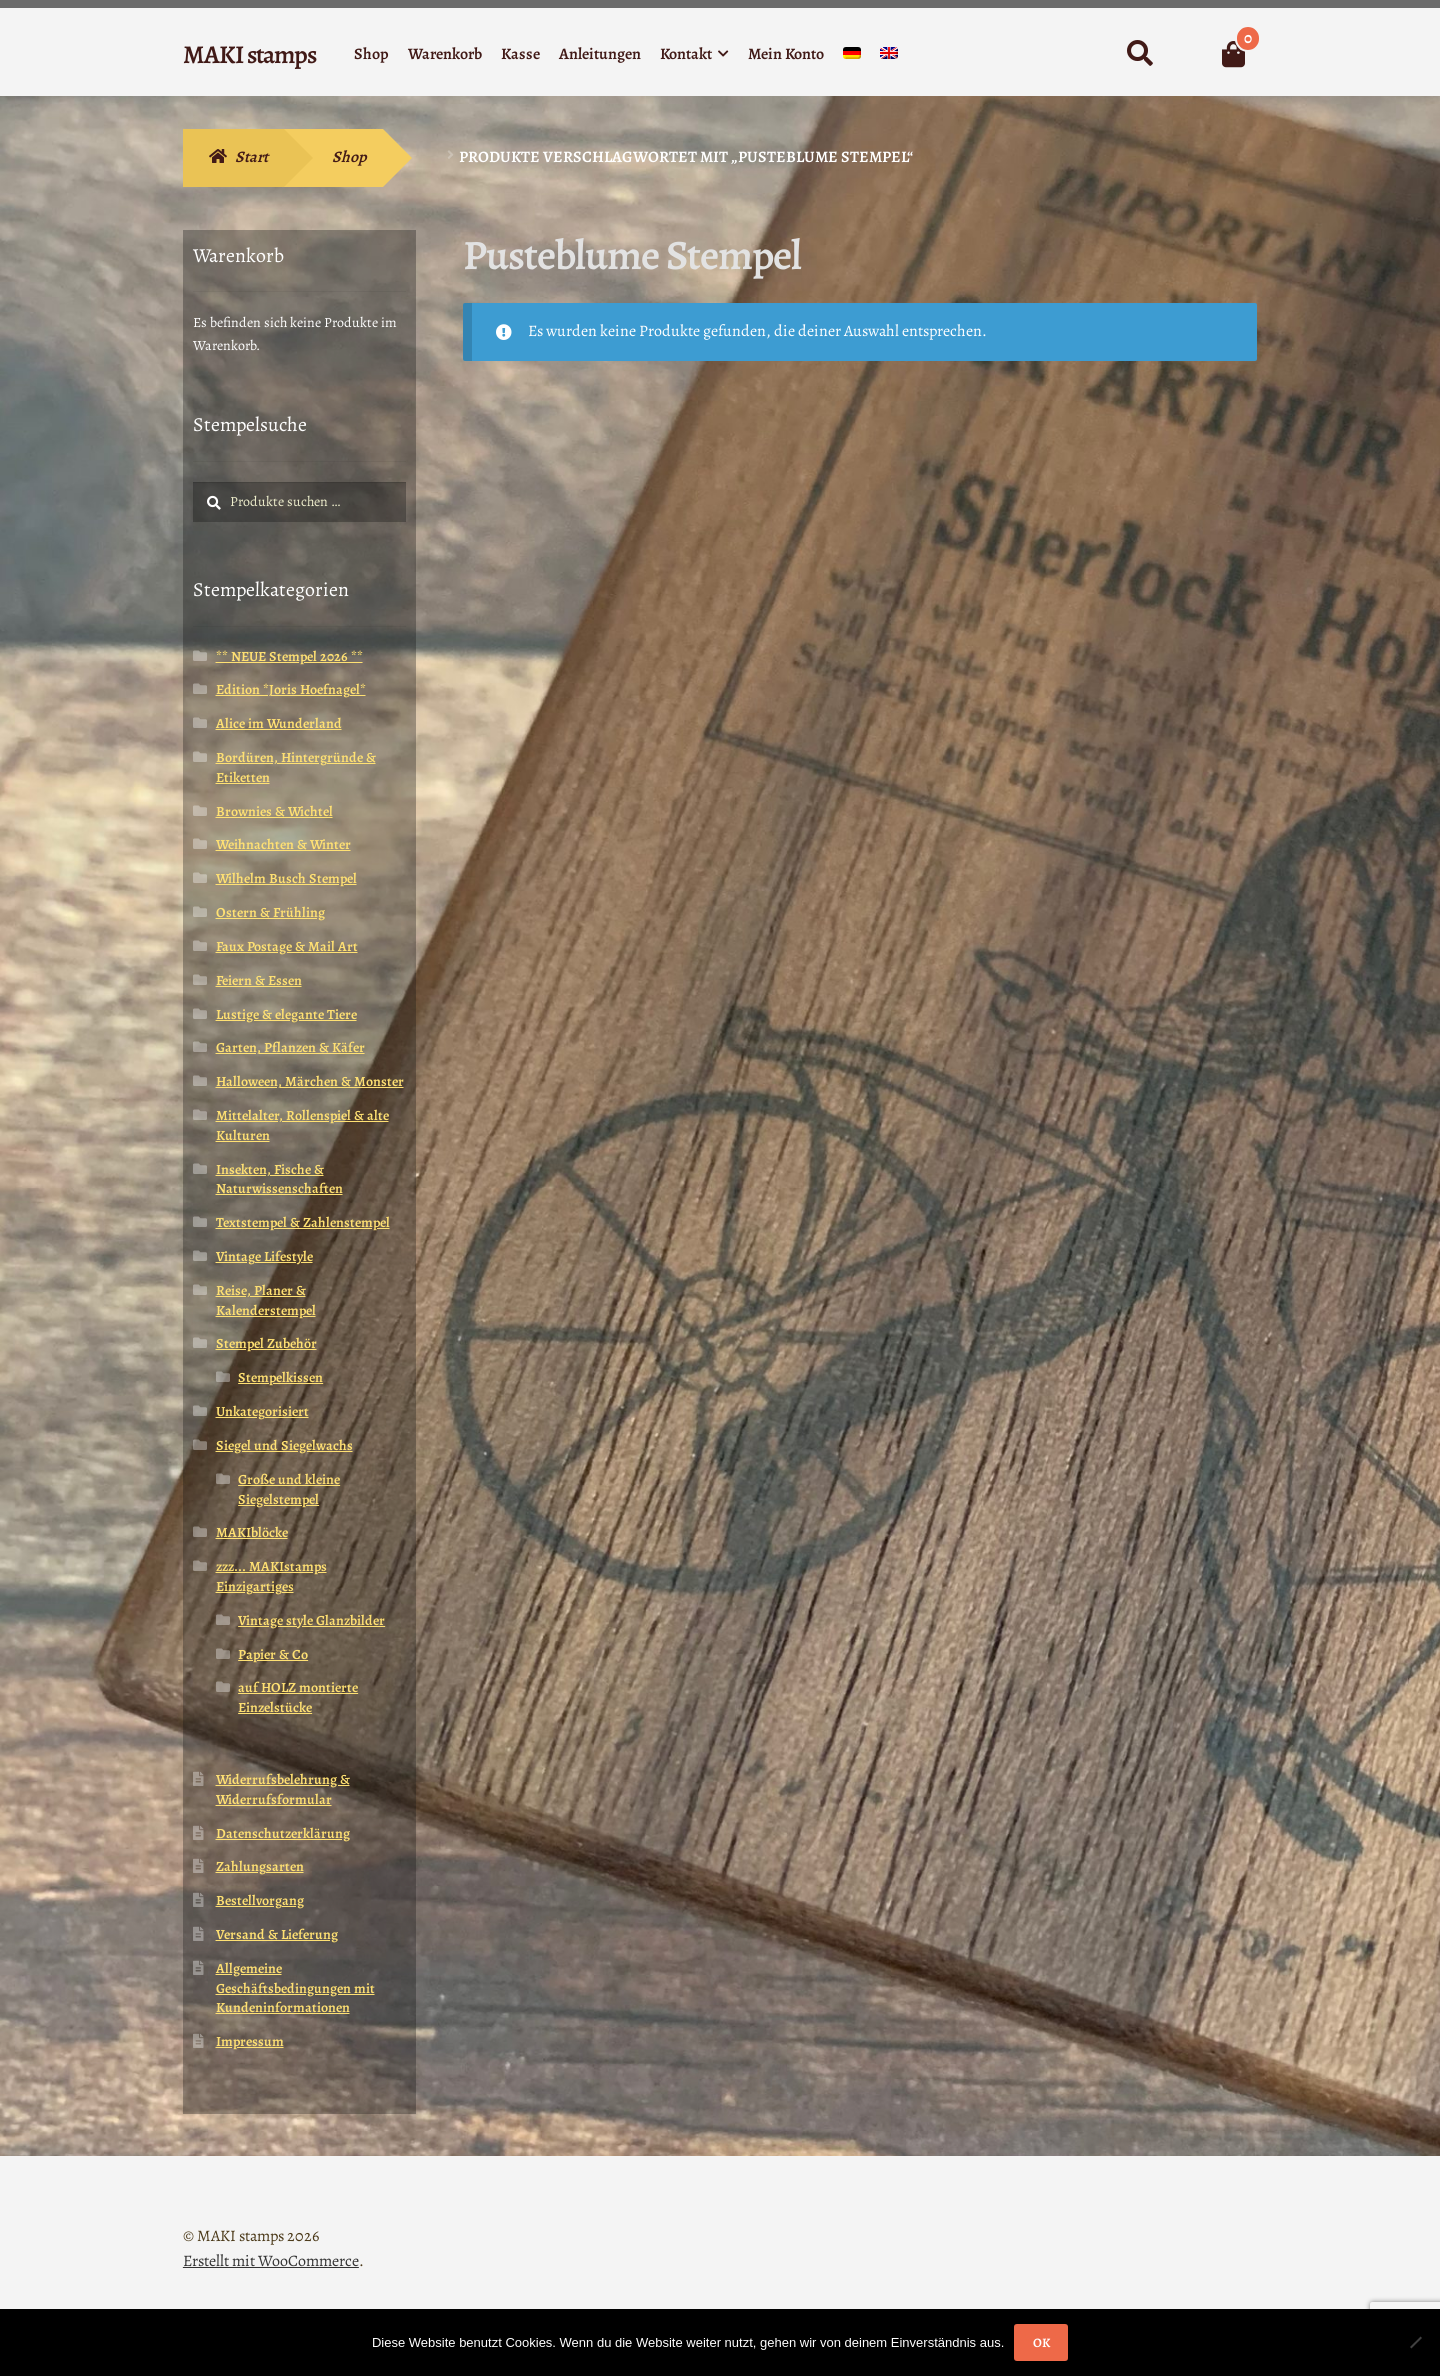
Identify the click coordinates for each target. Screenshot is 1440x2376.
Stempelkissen (280, 1377)
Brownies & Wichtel (274, 811)
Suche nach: (1139, 54)
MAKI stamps (249, 54)
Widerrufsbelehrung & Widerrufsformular (283, 1789)
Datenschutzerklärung (283, 1833)
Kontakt (686, 54)
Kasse (520, 54)
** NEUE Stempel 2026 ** (289, 656)
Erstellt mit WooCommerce (271, 2261)
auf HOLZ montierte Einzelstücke (298, 1697)
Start (251, 157)
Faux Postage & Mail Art (287, 946)
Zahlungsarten (260, 1866)
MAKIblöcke (252, 1532)
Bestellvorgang (260, 1900)
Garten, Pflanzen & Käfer (290, 1047)
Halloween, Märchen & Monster (310, 1081)
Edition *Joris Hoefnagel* (291, 689)
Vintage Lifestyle (264, 1256)
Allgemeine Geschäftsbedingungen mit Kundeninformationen (295, 1988)
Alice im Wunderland (279, 723)
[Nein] (1415, 2342)
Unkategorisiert (262, 1411)
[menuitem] (852, 57)
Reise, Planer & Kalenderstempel (266, 1300)
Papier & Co (273, 1654)
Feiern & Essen (259, 980)
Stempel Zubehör (266, 1343)
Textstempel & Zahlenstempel (303, 1222)
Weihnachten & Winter (283, 844)
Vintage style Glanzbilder (311, 1620)
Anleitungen (600, 54)
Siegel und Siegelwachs (284, 1445)
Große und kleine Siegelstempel (289, 1489)
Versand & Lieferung (277, 1934)
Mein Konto (786, 54)
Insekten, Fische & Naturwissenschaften (279, 1179)
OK (1041, 2342)
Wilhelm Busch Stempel (286, 878)
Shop (371, 54)
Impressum (250, 2041)
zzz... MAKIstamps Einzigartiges (271, 1576)
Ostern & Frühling (270, 912)
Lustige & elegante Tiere (286, 1014)
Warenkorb (445, 54)
